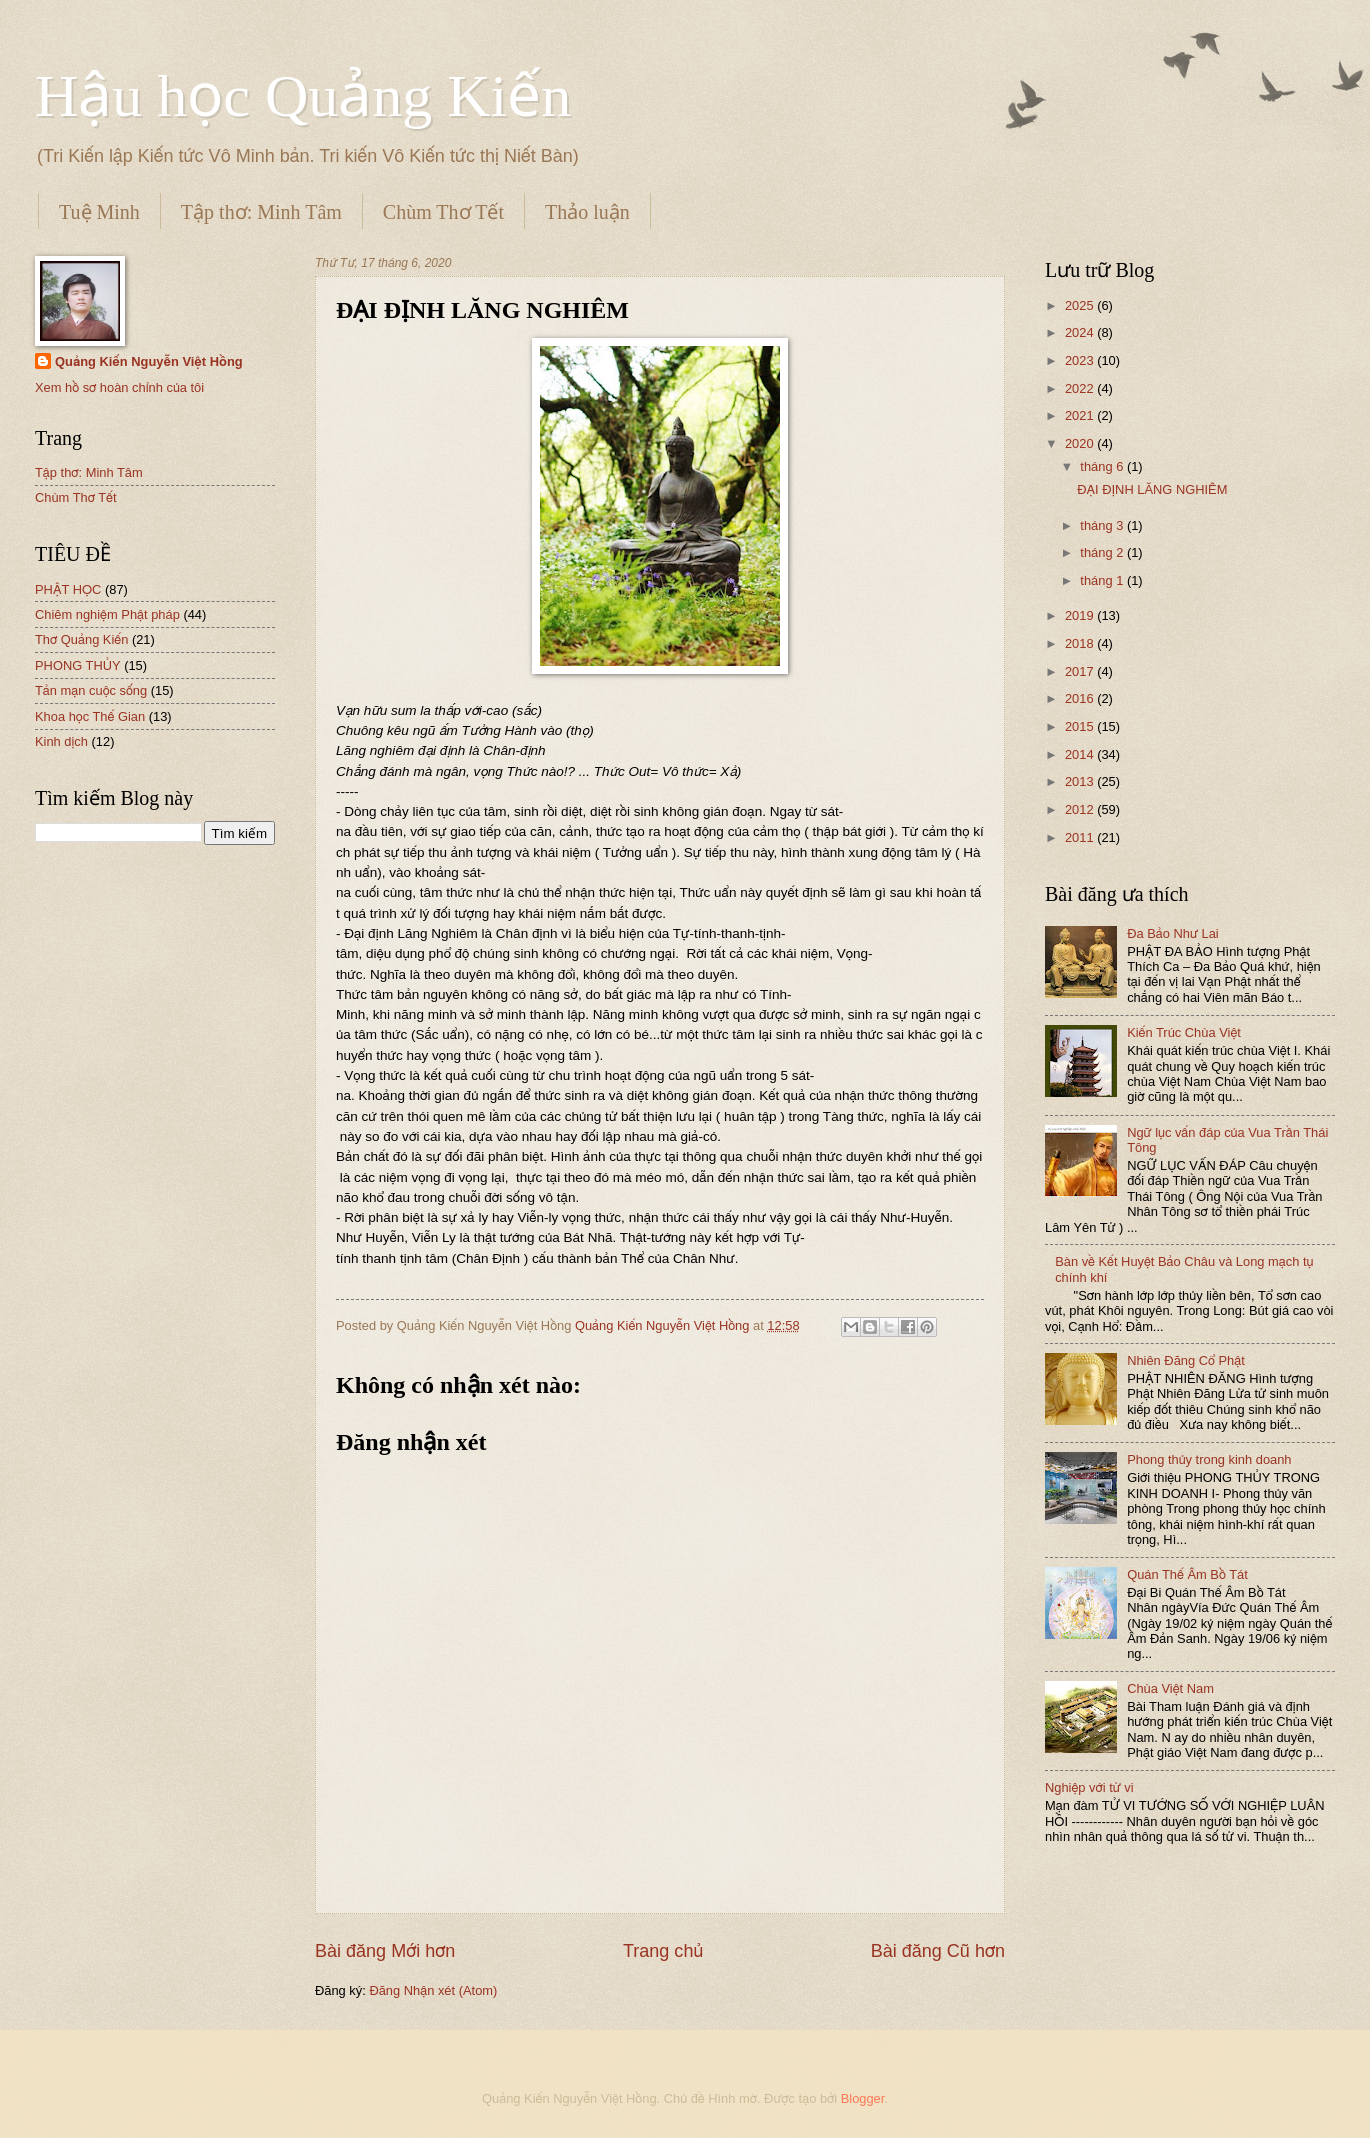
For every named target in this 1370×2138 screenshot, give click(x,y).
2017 (1081, 671)
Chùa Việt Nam (1170, 1688)
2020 (1081, 443)
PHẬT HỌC (68, 589)
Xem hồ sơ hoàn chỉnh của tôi (119, 387)
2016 (1081, 698)
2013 (1081, 781)
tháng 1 (1103, 580)
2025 (1081, 305)
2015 (1081, 726)
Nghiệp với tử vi (1089, 1787)
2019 (1081, 615)
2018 (1081, 643)
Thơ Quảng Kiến (81, 639)
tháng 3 (1103, 525)
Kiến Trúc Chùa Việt (1184, 1032)
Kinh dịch (61, 741)
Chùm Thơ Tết (443, 212)
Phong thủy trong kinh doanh (1209, 1459)
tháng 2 (1103, 552)
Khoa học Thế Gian (90, 716)
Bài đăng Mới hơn (385, 1951)
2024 (1081, 332)
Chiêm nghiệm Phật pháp (107, 614)
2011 (1081, 837)
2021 (1081, 415)
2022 (1081, 388)
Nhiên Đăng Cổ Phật (1186, 1360)
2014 (1081, 754)
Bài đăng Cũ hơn (938, 1951)
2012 (1081, 809)
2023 (1081, 360)
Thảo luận (587, 212)
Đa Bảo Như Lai (1173, 933)
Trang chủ (663, 1951)
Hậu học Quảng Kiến (303, 96)
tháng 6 (1103, 466)
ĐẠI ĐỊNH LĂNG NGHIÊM (1152, 489)
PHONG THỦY (78, 665)
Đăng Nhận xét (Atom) (433, 1990)
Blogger (863, 2098)
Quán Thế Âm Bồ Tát (1187, 1574)
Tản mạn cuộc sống (91, 690)
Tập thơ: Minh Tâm (261, 212)
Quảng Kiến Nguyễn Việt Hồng (149, 361)
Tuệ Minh (99, 212)
